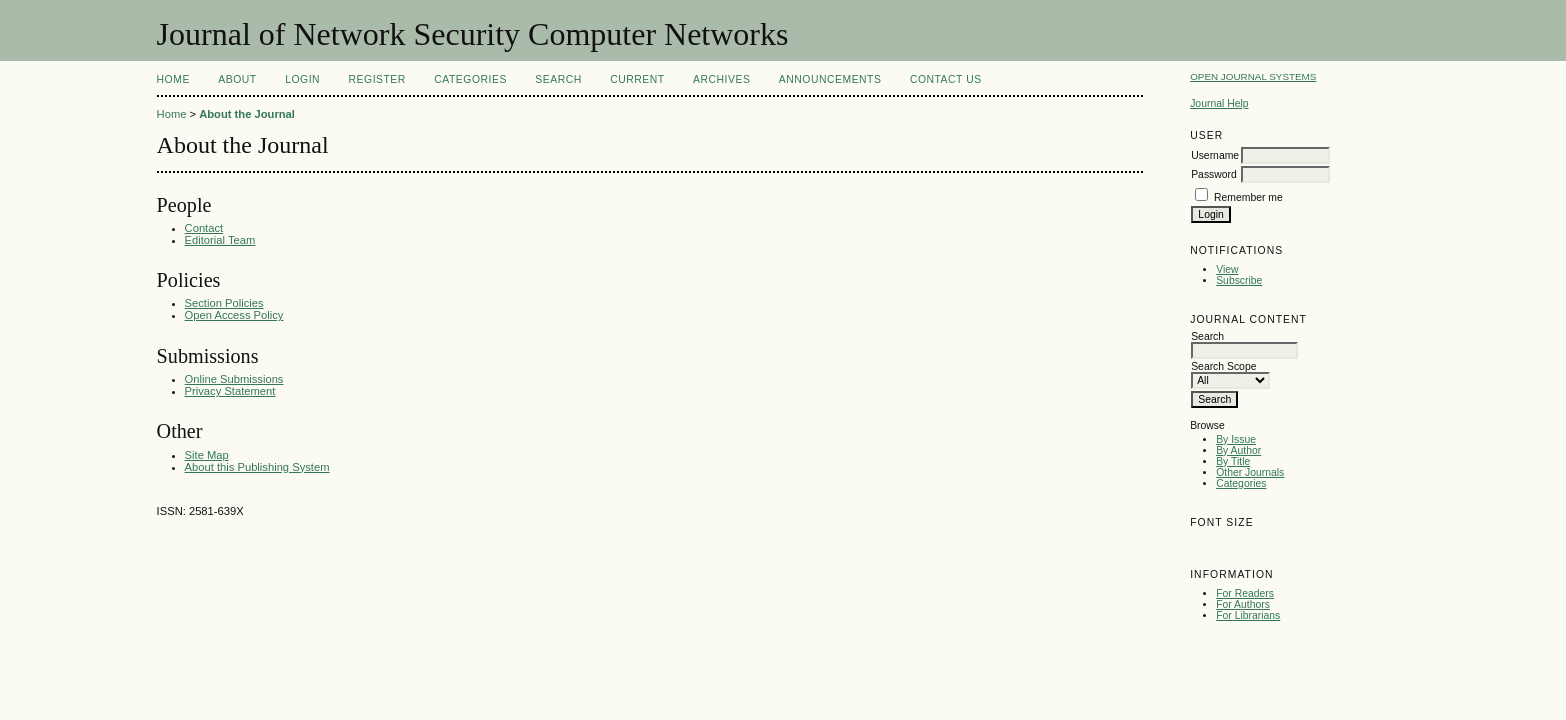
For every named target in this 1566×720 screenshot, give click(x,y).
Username (1215, 155)
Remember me (1248, 197)
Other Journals (1250, 472)
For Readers (1245, 593)
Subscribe (1239, 280)
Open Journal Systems (1253, 76)
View (1227, 269)
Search (558, 79)
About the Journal (247, 114)
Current (637, 79)
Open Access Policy (234, 315)
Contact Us (946, 79)
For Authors (1243, 604)
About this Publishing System (257, 467)
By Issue (1236, 439)
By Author (1238, 450)
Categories (1241, 483)
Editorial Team (220, 240)
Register (377, 79)
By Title (1233, 461)
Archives (721, 79)
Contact (204, 228)
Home (173, 79)
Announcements (830, 79)
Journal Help (1219, 103)
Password (1214, 174)
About (237, 79)
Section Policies (224, 303)
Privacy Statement (230, 391)
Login (302, 79)
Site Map (207, 455)
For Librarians (1248, 615)
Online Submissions (234, 379)
